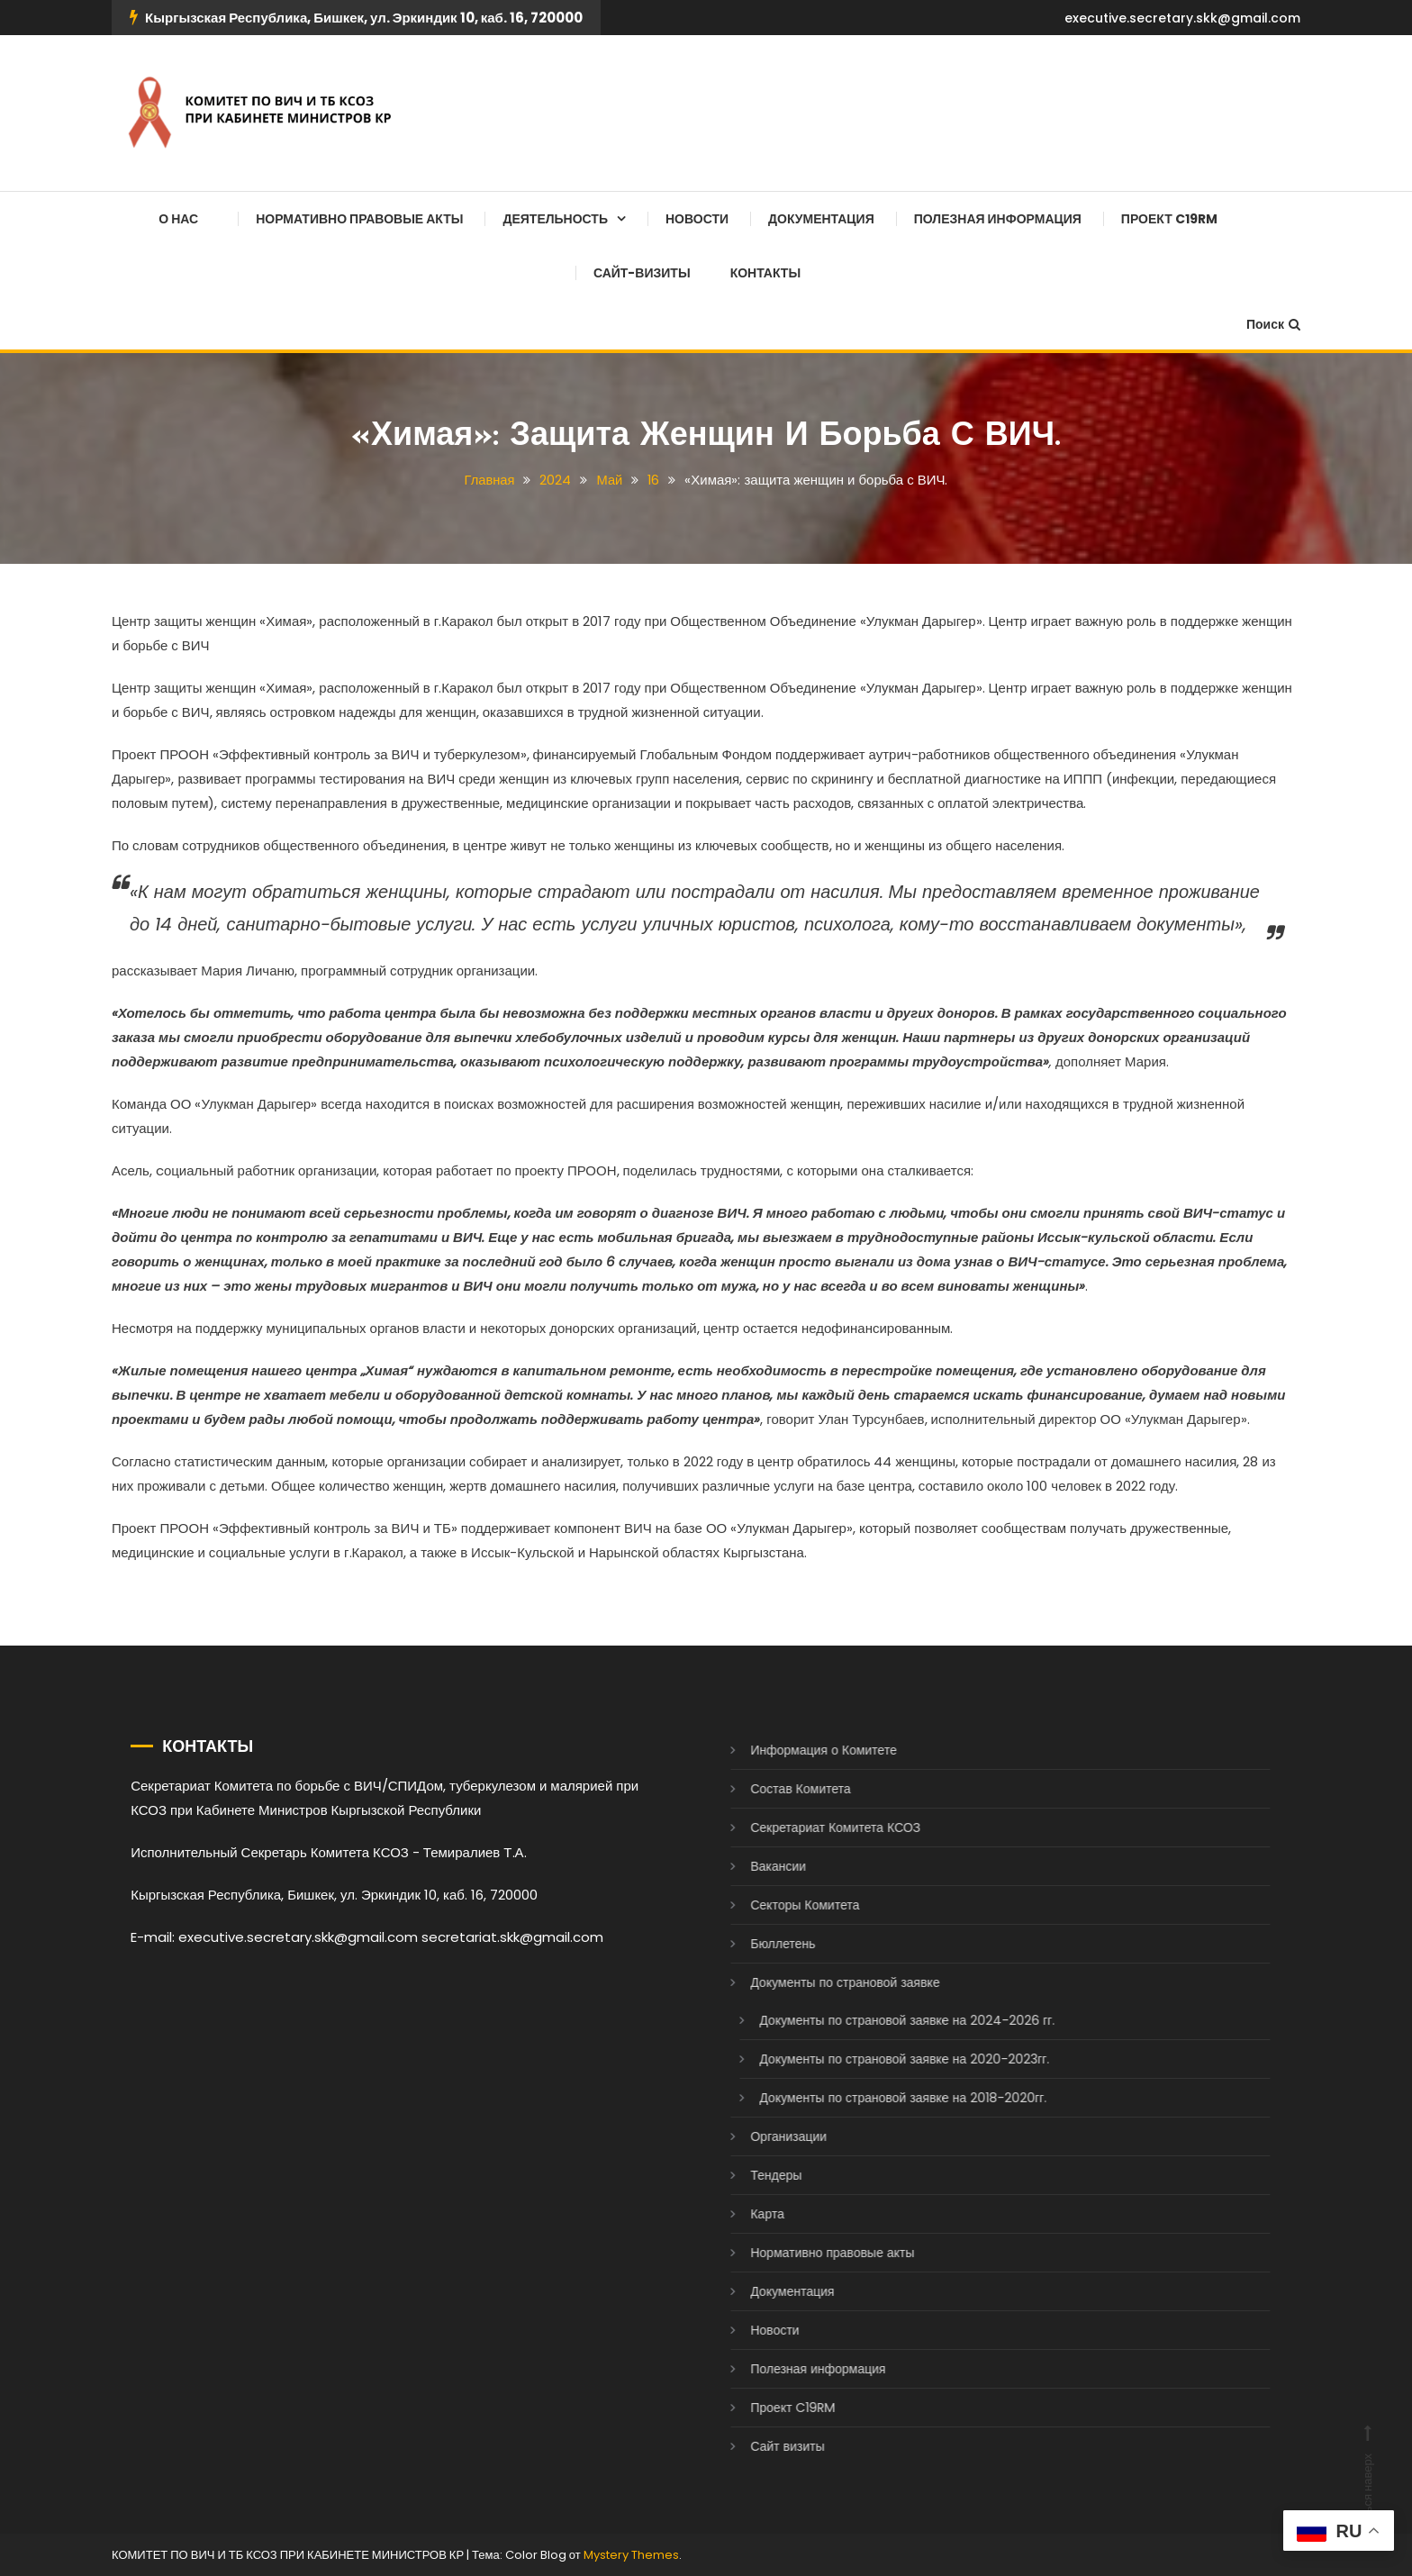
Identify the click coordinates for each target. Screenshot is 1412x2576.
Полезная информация (998, 219)
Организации (761, 2136)
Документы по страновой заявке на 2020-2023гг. (877, 2059)
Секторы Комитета (777, 1905)
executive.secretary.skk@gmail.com (1182, 18)
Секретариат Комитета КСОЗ (808, 1828)
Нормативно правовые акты (359, 219)
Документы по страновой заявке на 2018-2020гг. (875, 2098)
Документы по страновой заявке (817, 1982)
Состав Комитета (773, 1789)
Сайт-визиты (642, 273)
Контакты (765, 273)
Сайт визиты (760, 2446)
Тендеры (748, 2175)
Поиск (1273, 324)
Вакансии (751, 1866)
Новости (697, 219)
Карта (739, 2214)
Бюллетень (755, 1944)
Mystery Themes (631, 2554)
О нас (178, 219)
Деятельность (555, 219)
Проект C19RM (1169, 219)
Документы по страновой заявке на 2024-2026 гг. (879, 2020)
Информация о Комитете (796, 1750)
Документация (821, 219)
